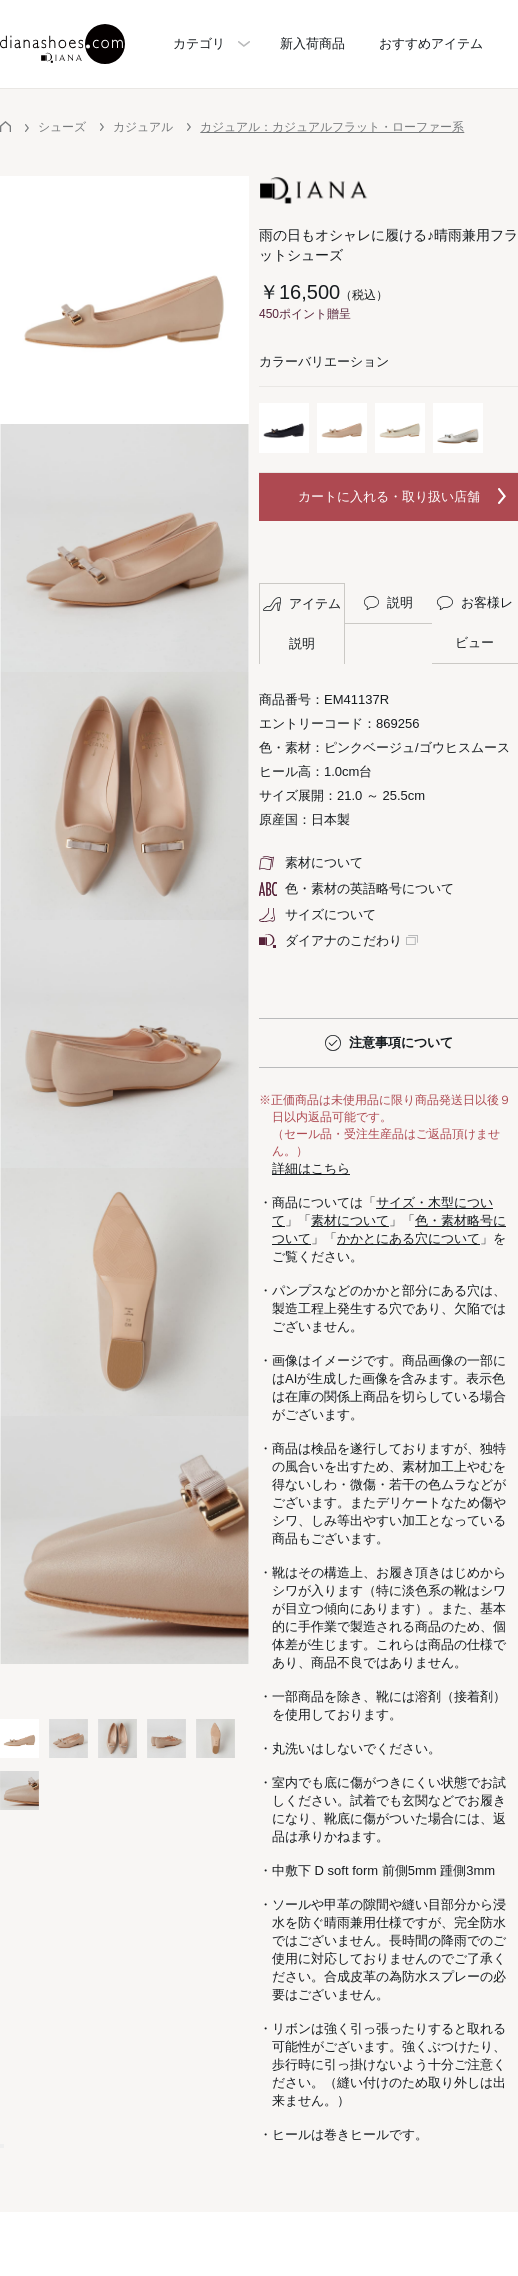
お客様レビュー (475, 622)
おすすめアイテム (431, 43)
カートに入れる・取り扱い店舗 (389, 496)
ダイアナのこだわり (330, 940)
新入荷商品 (312, 43)
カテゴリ (199, 43)
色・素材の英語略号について (356, 888)
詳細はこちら (311, 1168)
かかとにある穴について (408, 1238)
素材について (311, 862)
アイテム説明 (302, 623)
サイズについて (317, 914)
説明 (389, 603)
